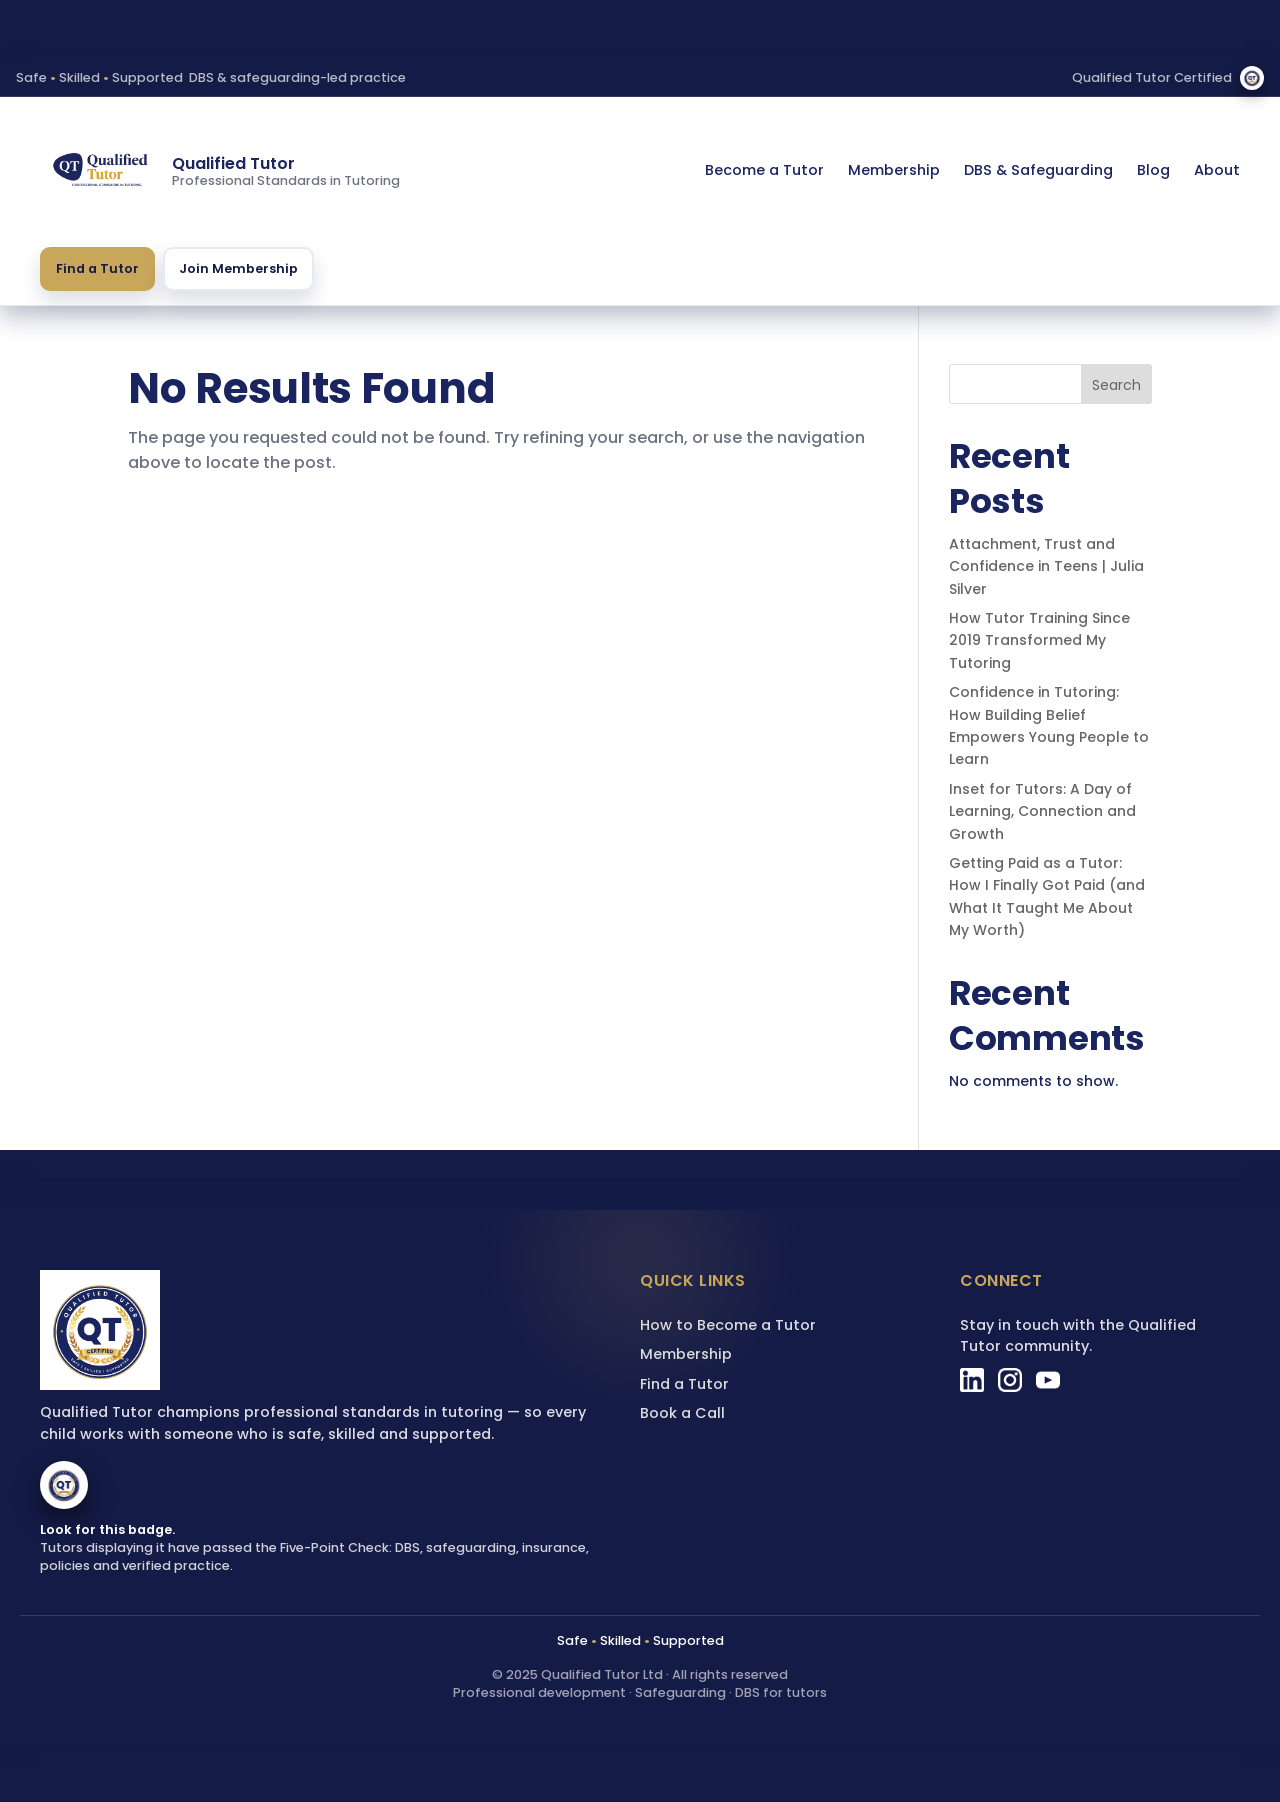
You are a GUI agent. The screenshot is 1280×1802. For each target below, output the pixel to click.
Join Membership (238, 268)
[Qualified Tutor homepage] (100, 171)
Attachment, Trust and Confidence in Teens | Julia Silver (1046, 566)
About (1217, 170)
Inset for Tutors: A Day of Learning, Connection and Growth (1042, 811)
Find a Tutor (97, 268)
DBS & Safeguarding (1038, 170)
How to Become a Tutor (728, 1325)
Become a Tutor (764, 170)
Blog (1153, 170)
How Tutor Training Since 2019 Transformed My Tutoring (1039, 640)
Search (1116, 385)
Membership (894, 170)
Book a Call (682, 1413)
